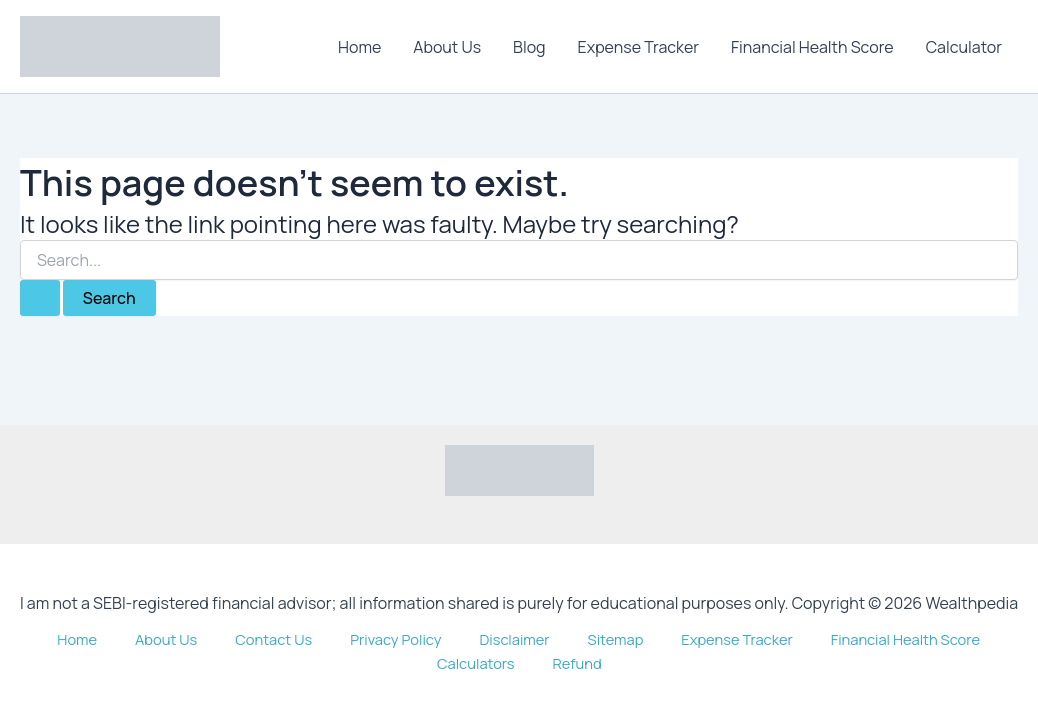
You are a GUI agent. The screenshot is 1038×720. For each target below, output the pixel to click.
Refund (991, 662)
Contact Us (205, 662)
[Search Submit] (40, 298)
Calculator (964, 47)
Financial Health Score (812, 47)
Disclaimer (417, 662)
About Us (447, 47)
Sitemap (501, 662)
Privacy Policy (312, 662)
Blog (529, 47)
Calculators (906, 662)
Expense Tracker (638, 47)
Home (359, 47)
